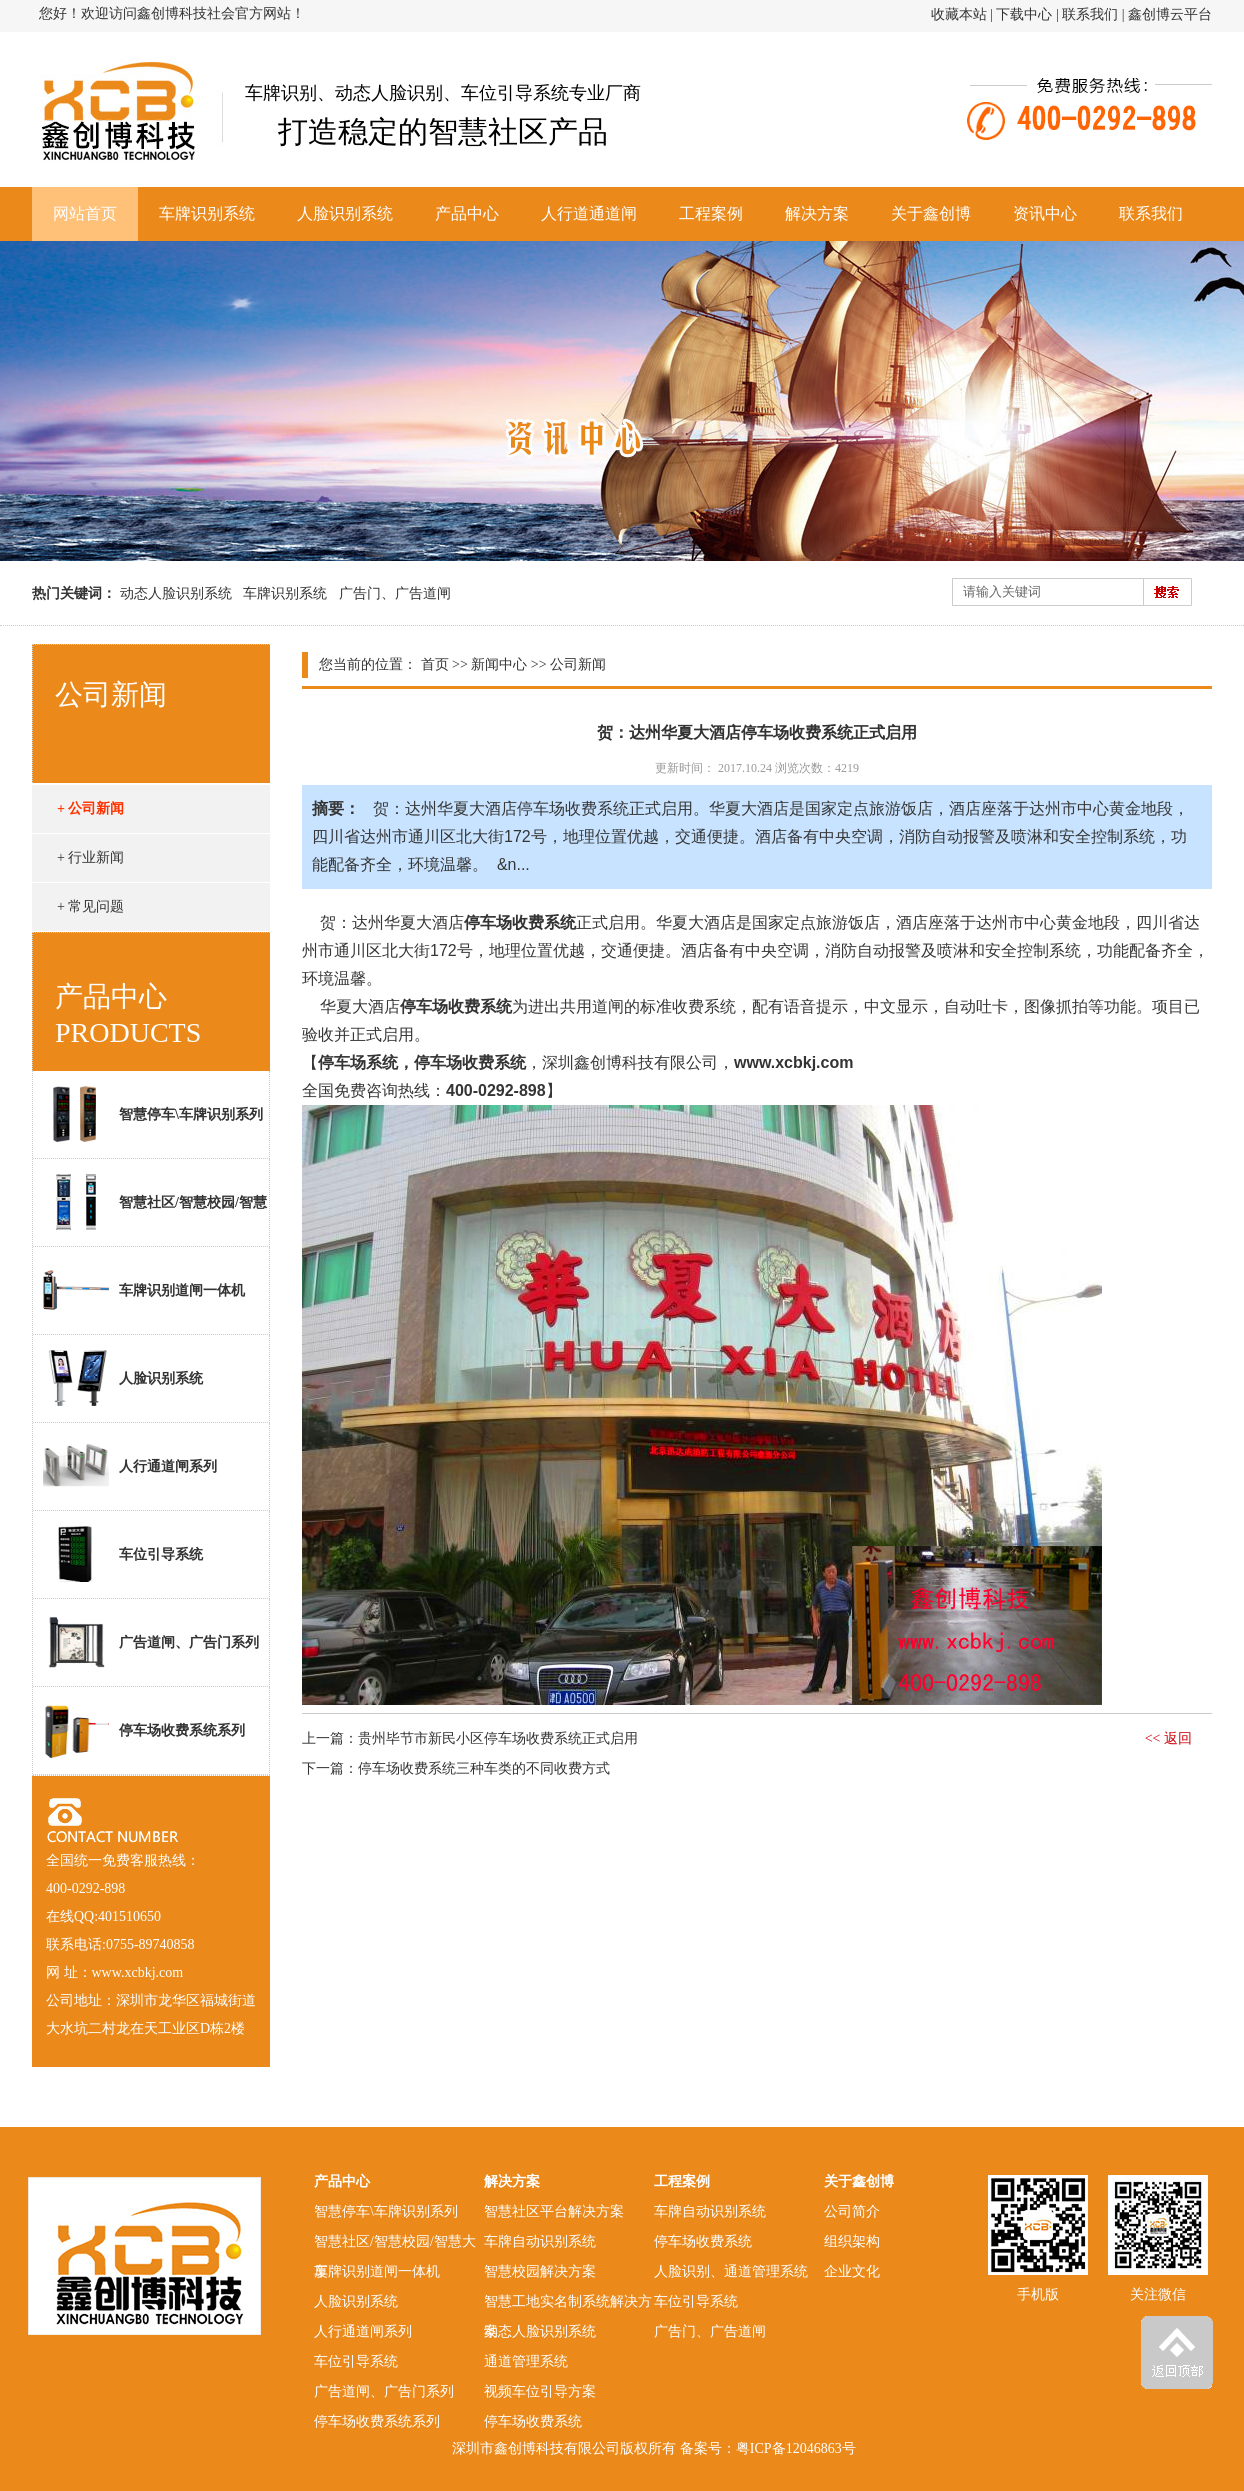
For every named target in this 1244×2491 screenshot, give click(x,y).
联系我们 (1090, 14)
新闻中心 (499, 664)
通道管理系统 (526, 2361)
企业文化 (852, 2271)
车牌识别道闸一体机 (144, 1290)
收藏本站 (959, 14)
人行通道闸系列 (130, 1466)
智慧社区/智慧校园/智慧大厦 (150, 1210)
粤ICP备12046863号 (796, 2448)
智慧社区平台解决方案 (554, 2211)
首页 (435, 664)
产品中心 (467, 213)
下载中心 (1024, 14)
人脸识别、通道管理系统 (731, 2271)
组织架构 (852, 2241)
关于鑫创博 (931, 213)
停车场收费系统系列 (144, 1730)
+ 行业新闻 (90, 857)
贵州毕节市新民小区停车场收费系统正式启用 (498, 1738)
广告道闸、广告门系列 (151, 1642)
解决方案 (817, 213)
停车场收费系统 (533, 2421)
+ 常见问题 (90, 906)
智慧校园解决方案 (540, 2271)
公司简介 (852, 2211)
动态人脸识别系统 (176, 593)
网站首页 (85, 213)
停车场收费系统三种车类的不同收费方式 (484, 1768)
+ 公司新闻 (90, 808)
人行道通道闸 (589, 213)
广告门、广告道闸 (395, 593)
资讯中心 (1045, 213)
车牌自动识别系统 (540, 2241)
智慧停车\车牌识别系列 (153, 1114)
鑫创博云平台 (1170, 14)
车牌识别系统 (207, 213)
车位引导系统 (123, 1554)
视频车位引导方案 (540, 2391)
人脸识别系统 (345, 213)
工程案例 (711, 213)
